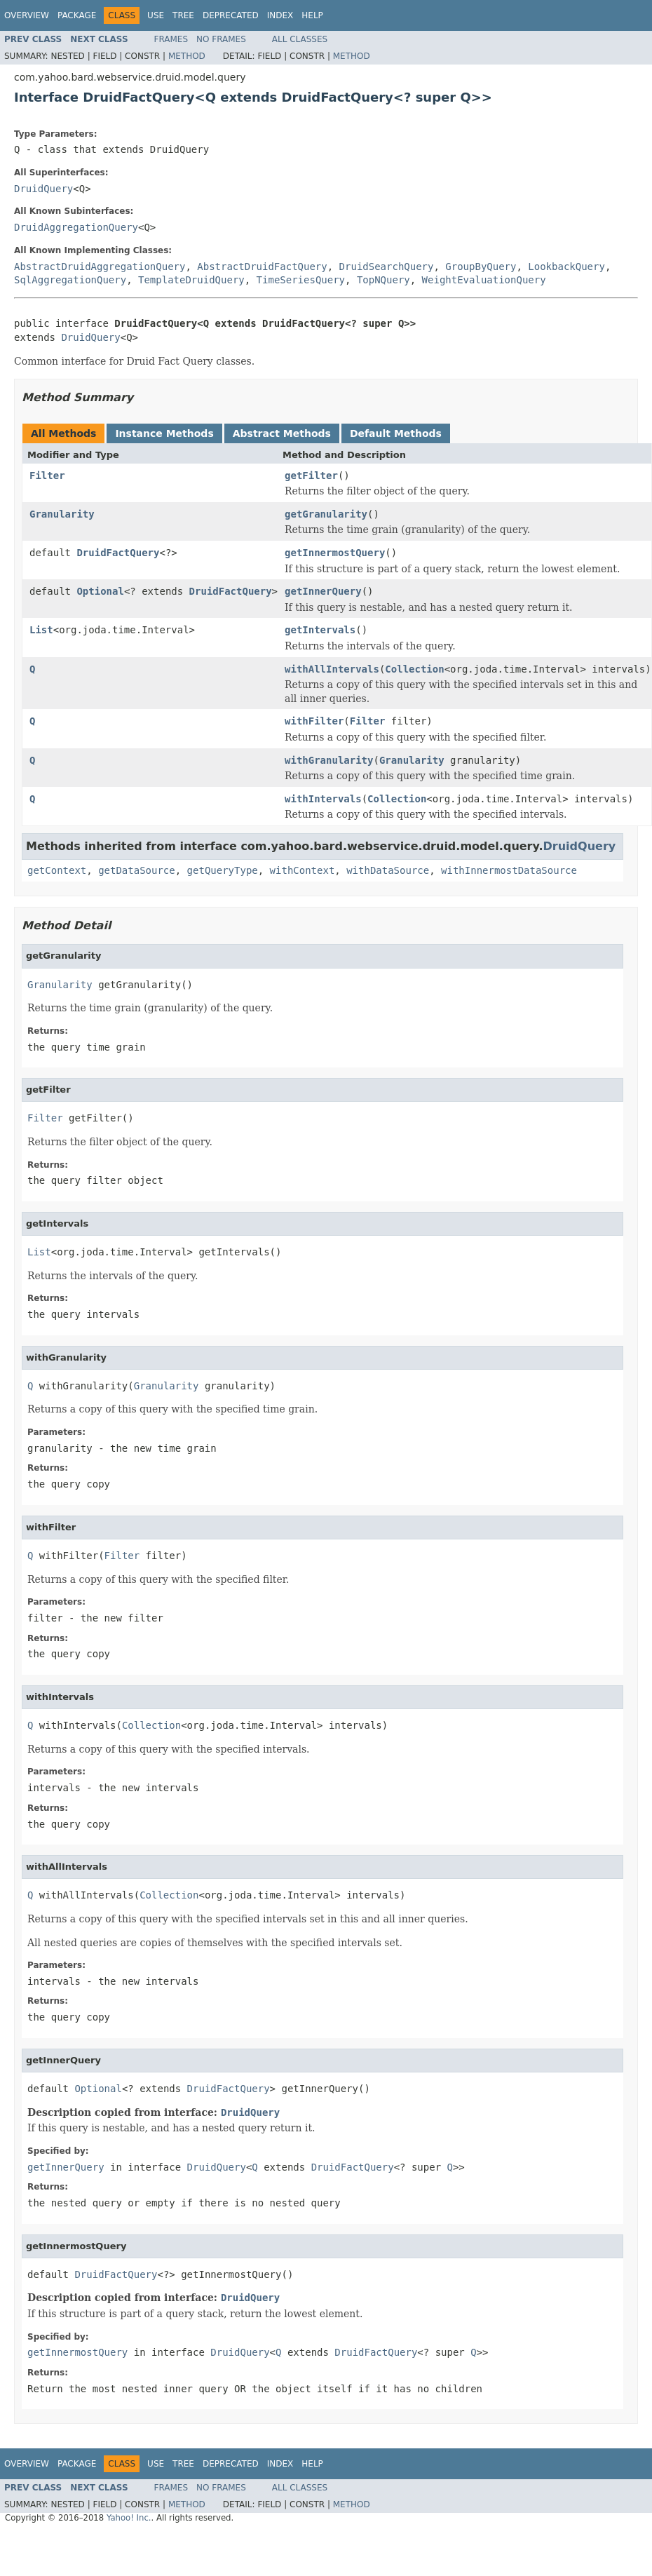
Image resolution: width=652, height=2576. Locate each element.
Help (312, 15)
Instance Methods (164, 433)
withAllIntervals (332, 669)
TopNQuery (383, 279)
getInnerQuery (323, 591)
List (41, 629)
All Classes (299, 39)
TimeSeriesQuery (301, 279)
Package (76, 15)
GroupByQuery (480, 266)
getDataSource (136, 870)
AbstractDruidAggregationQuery (99, 266)
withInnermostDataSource (509, 870)
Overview (26, 15)
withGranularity (329, 760)
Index (280, 15)
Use (155, 15)
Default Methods (396, 433)
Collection (414, 669)
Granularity (62, 514)
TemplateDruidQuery (191, 279)
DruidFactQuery (117, 552)
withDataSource (387, 870)
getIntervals (320, 629)
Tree (183, 15)
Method (186, 56)
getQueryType (222, 870)
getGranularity (326, 514)
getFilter (311, 475)
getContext (56, 870)
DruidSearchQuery (386, 266)
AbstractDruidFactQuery (262, 266)
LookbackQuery (566, 266)
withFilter (314, 721)
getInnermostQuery (335, 552)
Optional (99, 591)
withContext (302, 870)
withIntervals (323, 798)
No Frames (221, 39)
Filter (47, 475)
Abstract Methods (282, 433)
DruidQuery (43, 188)
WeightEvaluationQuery (484, 279)
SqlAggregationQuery (70, 279)
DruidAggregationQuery (76, 227)
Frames (171, 39)
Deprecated (231, 15)
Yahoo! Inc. (129, 2518)
